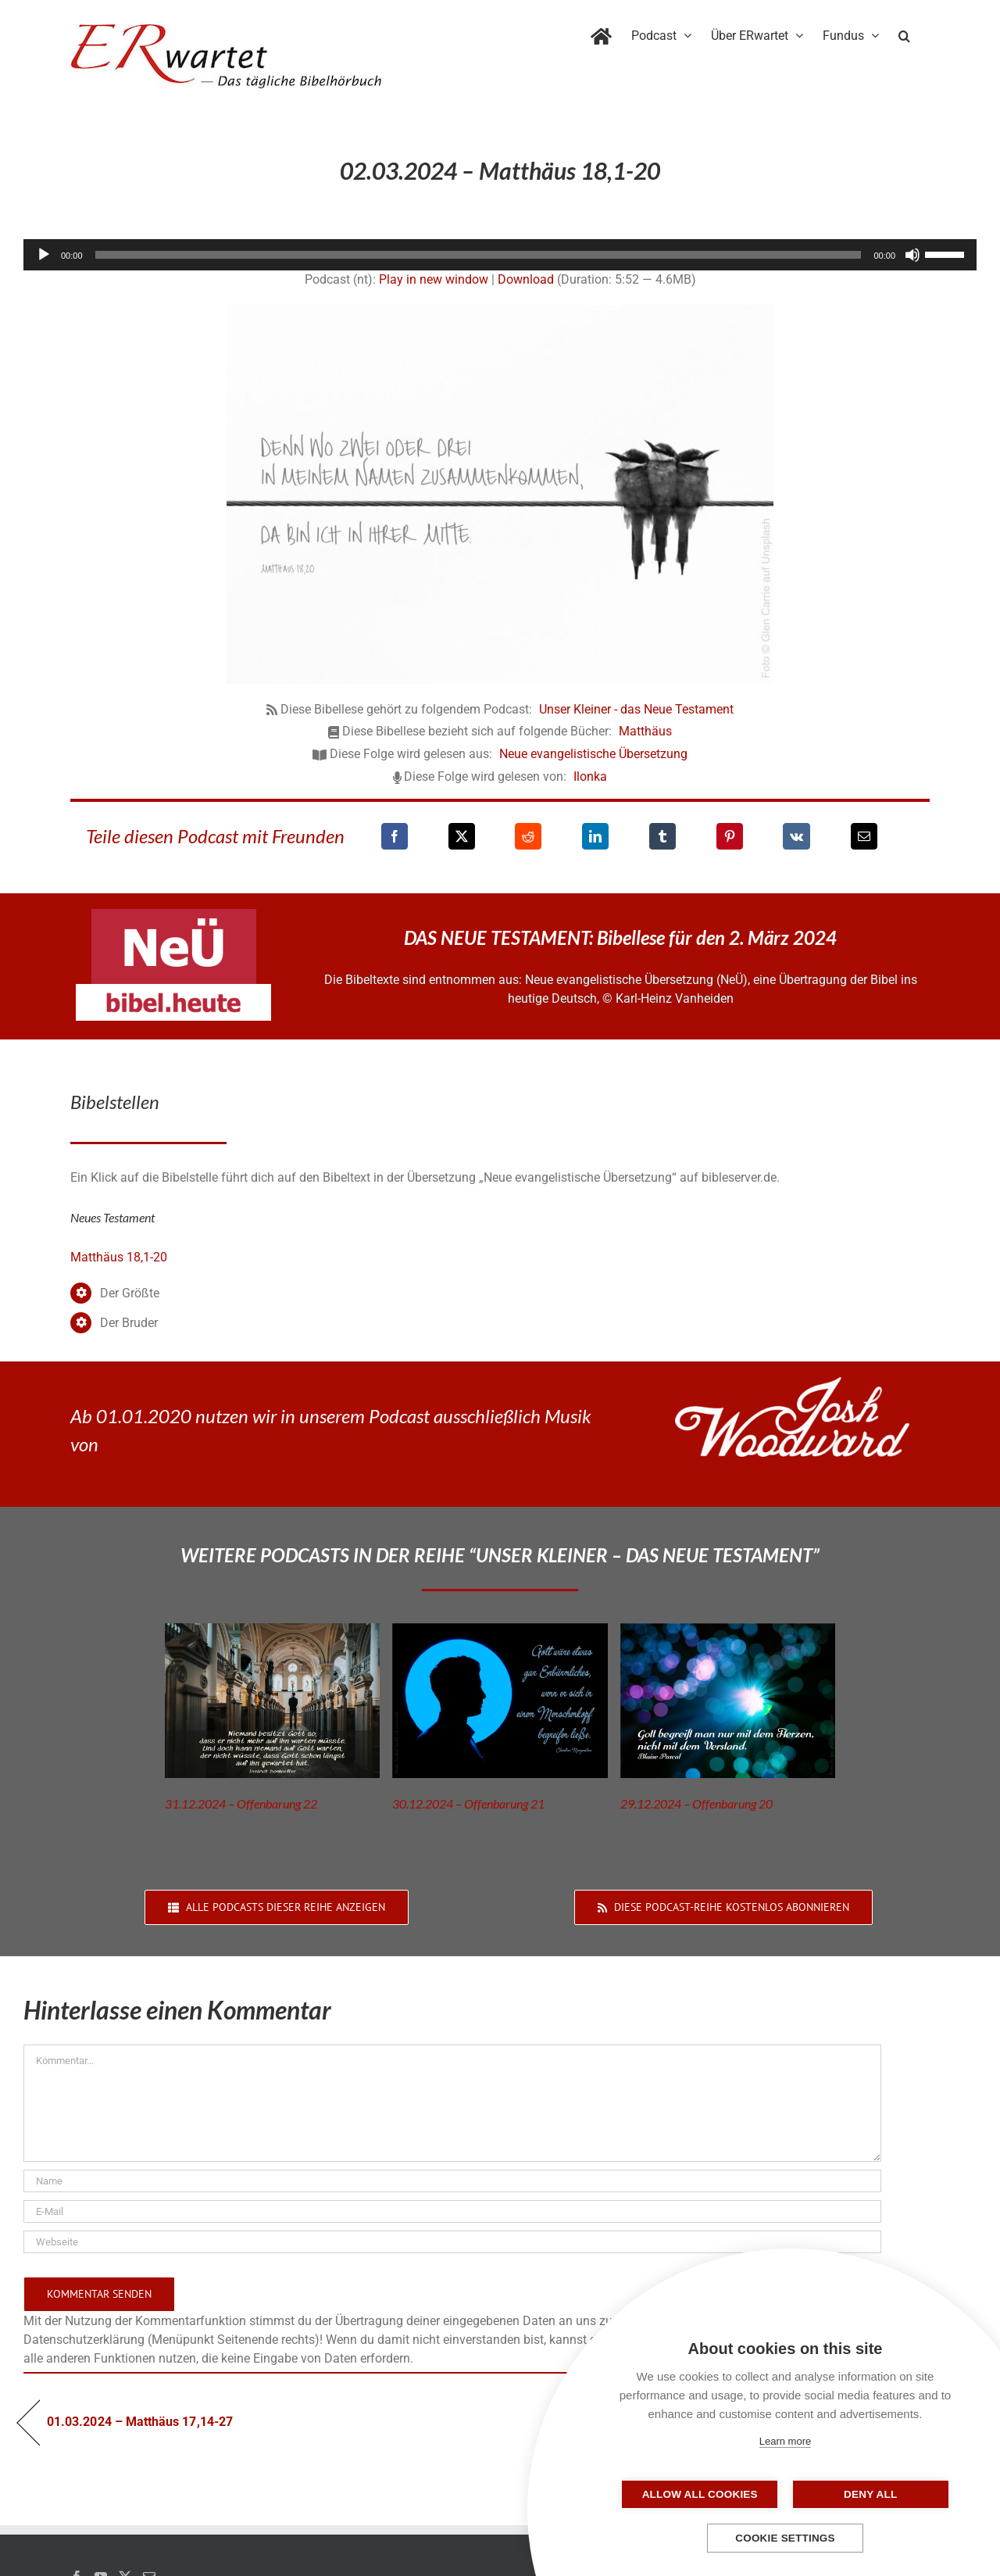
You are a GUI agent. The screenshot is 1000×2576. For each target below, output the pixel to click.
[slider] (478, 255)
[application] (500, 254)
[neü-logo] (173, 914)
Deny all (863, 2494)
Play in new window (433, 279)
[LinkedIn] (595, 836)
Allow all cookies (707, 2494)
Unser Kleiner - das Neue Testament (636, 709)
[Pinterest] (729, 836)
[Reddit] (528, 836)
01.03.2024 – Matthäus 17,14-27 (140, 2421)
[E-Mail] (864, 836)
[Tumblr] (662, 836)
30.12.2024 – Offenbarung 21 (468, 1803)
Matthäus (645, 731)
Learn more (785, 2441)
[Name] (452, 2181)
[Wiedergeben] (44, 255)
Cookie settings (785, 2538)
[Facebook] (394, 836)
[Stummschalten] (912, 255)
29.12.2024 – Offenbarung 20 (696, 1803)
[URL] (452, 2242)
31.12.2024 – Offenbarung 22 (241, 1803)
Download (526, 279)
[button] (904, 33)
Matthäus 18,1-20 (118, 1257)
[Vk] (796, 836)
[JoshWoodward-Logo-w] (792, 1383)
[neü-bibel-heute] (173, 989)
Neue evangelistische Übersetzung (593, 753)
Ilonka (590, 776)
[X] (462, 836)
